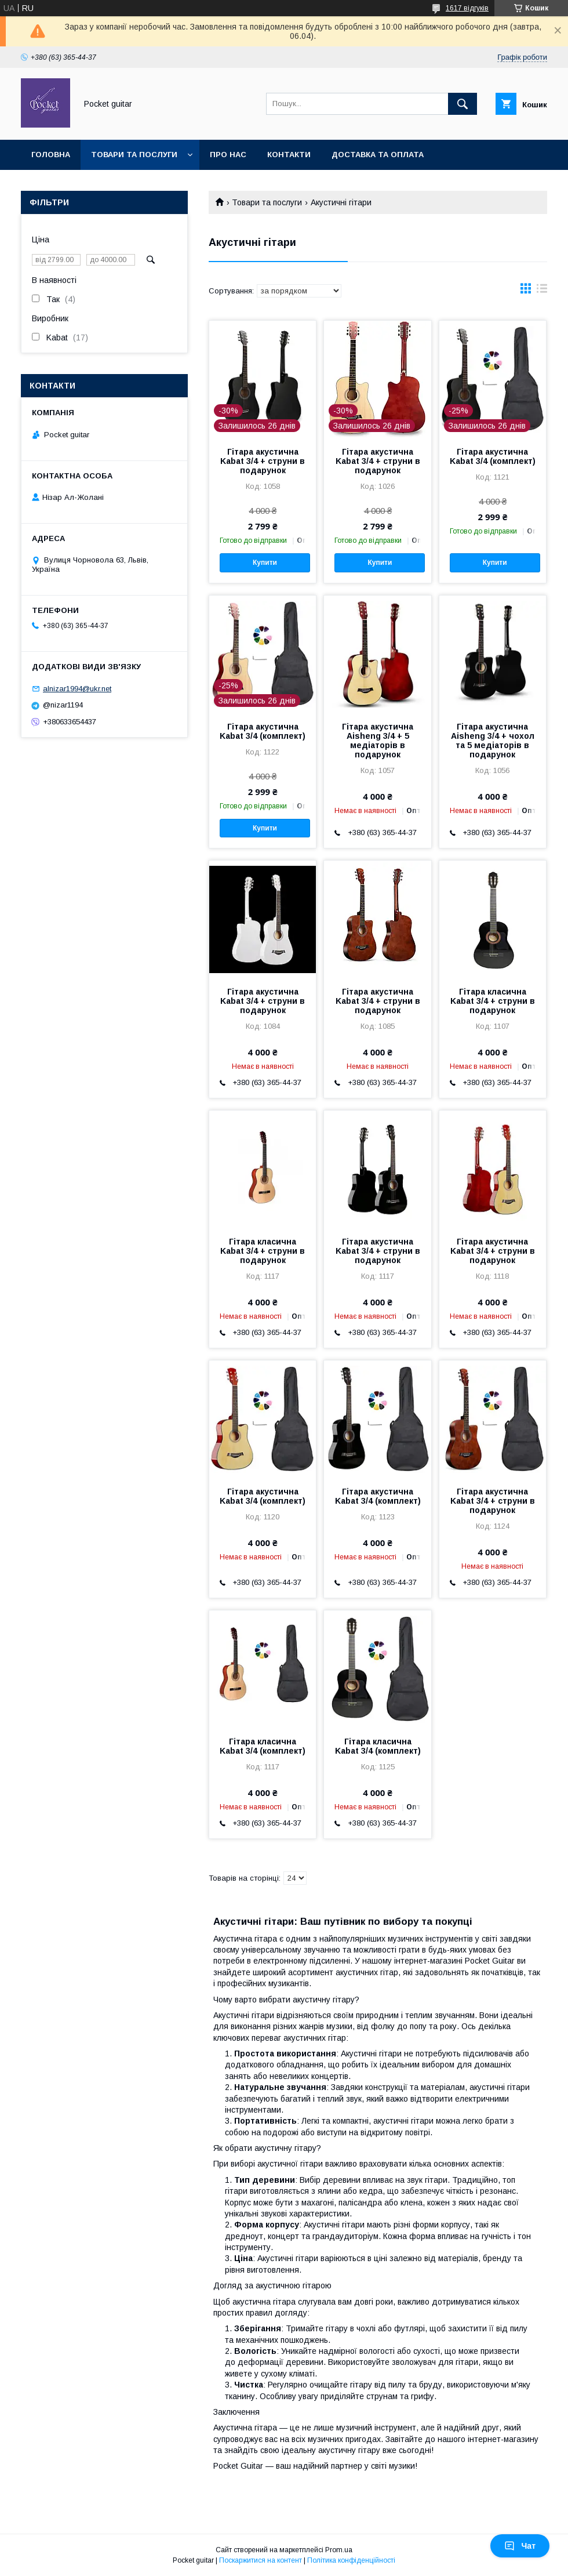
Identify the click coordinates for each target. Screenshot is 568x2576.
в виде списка (542, 291)
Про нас (228, 154)
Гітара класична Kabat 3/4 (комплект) (262, 1746)
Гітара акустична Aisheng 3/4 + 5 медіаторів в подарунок (377, 740)
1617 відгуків (467, 8)
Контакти (289, 154)
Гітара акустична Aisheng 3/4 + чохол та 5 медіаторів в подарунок (492, 740)
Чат (520, 2546)
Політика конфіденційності (351, 2560)
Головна (50, 154)
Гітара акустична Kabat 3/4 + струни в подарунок (262, 461)
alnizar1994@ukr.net (77, 688)
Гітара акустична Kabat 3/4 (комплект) (493, 456)
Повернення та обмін (80, 184)
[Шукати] (462, 104)
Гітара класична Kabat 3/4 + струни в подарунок (492, 1001)
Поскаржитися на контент (260, 2560)
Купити (265, 562)
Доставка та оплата (378, 154)
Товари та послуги (134, 154)
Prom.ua (338, 2550)
